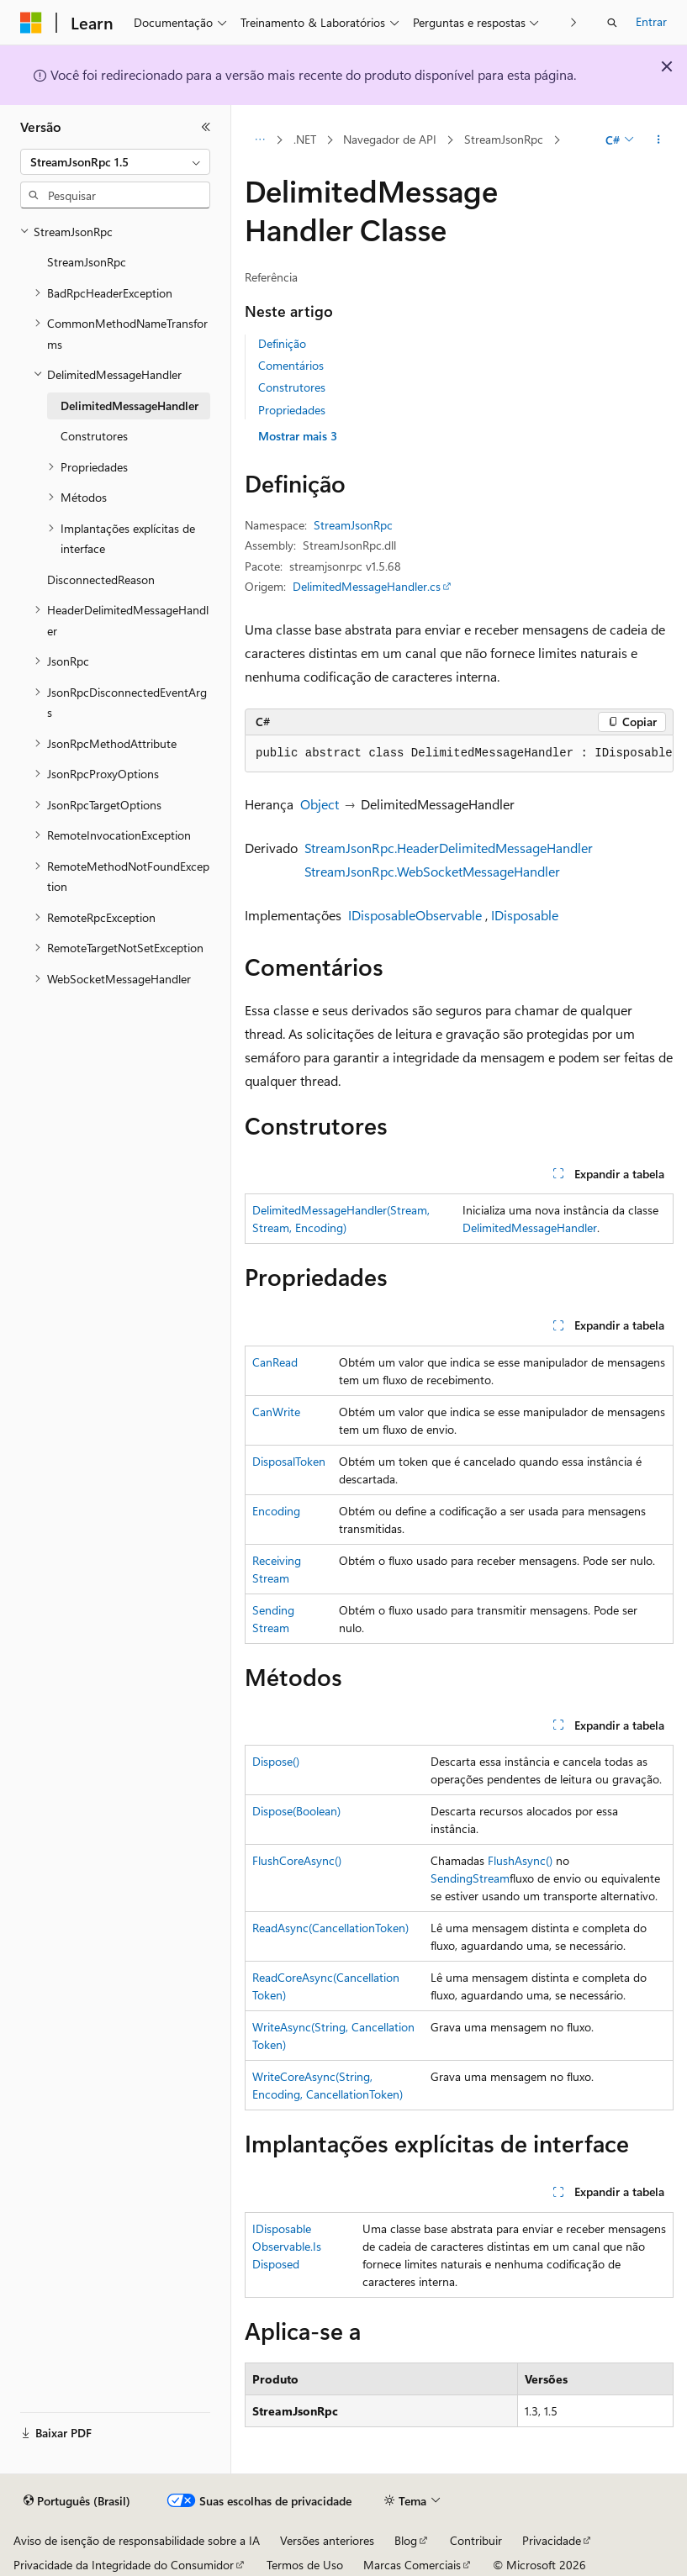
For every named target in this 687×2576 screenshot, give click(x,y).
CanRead (275, 1362)
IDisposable (524, 915)
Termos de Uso (305, 2565)
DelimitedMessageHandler (529, 1227)
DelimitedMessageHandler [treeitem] (129, 406)
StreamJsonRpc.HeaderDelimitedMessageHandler (448, 847)
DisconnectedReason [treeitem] (101, 579)
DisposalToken (288, 1461)
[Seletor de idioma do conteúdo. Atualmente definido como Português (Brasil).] (76, 2501)
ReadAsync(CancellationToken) (330, 1928)
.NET (304, 139)
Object (319, 804)
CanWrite (276, 1412)
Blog (405, 2540)
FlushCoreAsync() (296, 1860)
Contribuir (476, 2540)
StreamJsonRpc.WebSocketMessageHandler (432, 871)
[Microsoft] (31, 23)
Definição (282, 343)
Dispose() (275, 1761)
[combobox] (115, 162)
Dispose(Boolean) (296, 1811)
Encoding (276, 1511)
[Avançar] (574, 22)
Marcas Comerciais (412, 2565)
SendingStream (470, 1878)
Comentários (291, 365)
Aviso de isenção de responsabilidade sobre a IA (136, 2540)
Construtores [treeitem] (94, 436)
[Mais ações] (659, 140)
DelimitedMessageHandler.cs (367, 586)
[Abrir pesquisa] (612, 23)
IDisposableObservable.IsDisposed (286, 2246)
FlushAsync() (520, 1860)
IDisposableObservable (415, 915)
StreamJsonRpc (503, 139)
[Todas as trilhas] (259, 140)
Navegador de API (389, 139)
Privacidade (551, 2540)
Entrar (651, 21)
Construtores (291, 387)
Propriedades (291, 410)
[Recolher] (206, 127)
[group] (459, 753)
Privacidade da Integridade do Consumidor (123, 2565)
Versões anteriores (327, 2540)
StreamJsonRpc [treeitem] (86, 262)
